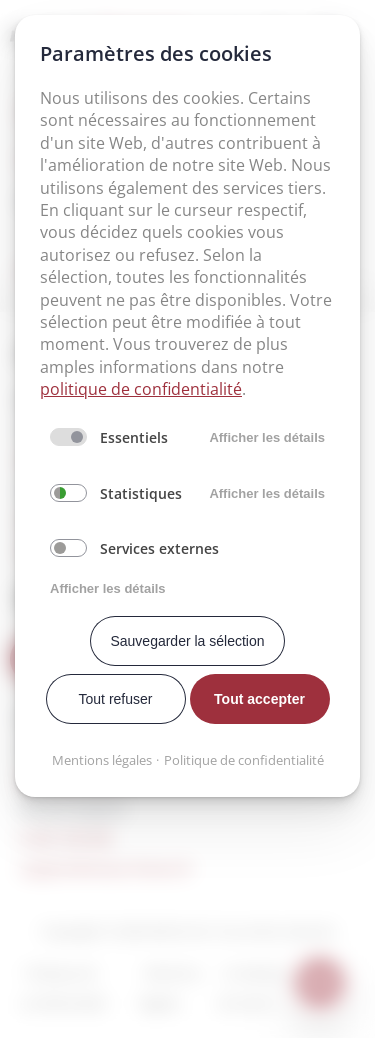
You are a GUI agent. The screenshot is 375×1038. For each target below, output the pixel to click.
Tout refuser (116, 699)
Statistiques (141, 493)
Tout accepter (259, 699)
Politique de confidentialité (244, 760)
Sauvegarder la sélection (187, 641)
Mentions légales (102, 760)
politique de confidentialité (141, 389)
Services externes (159, 548)
